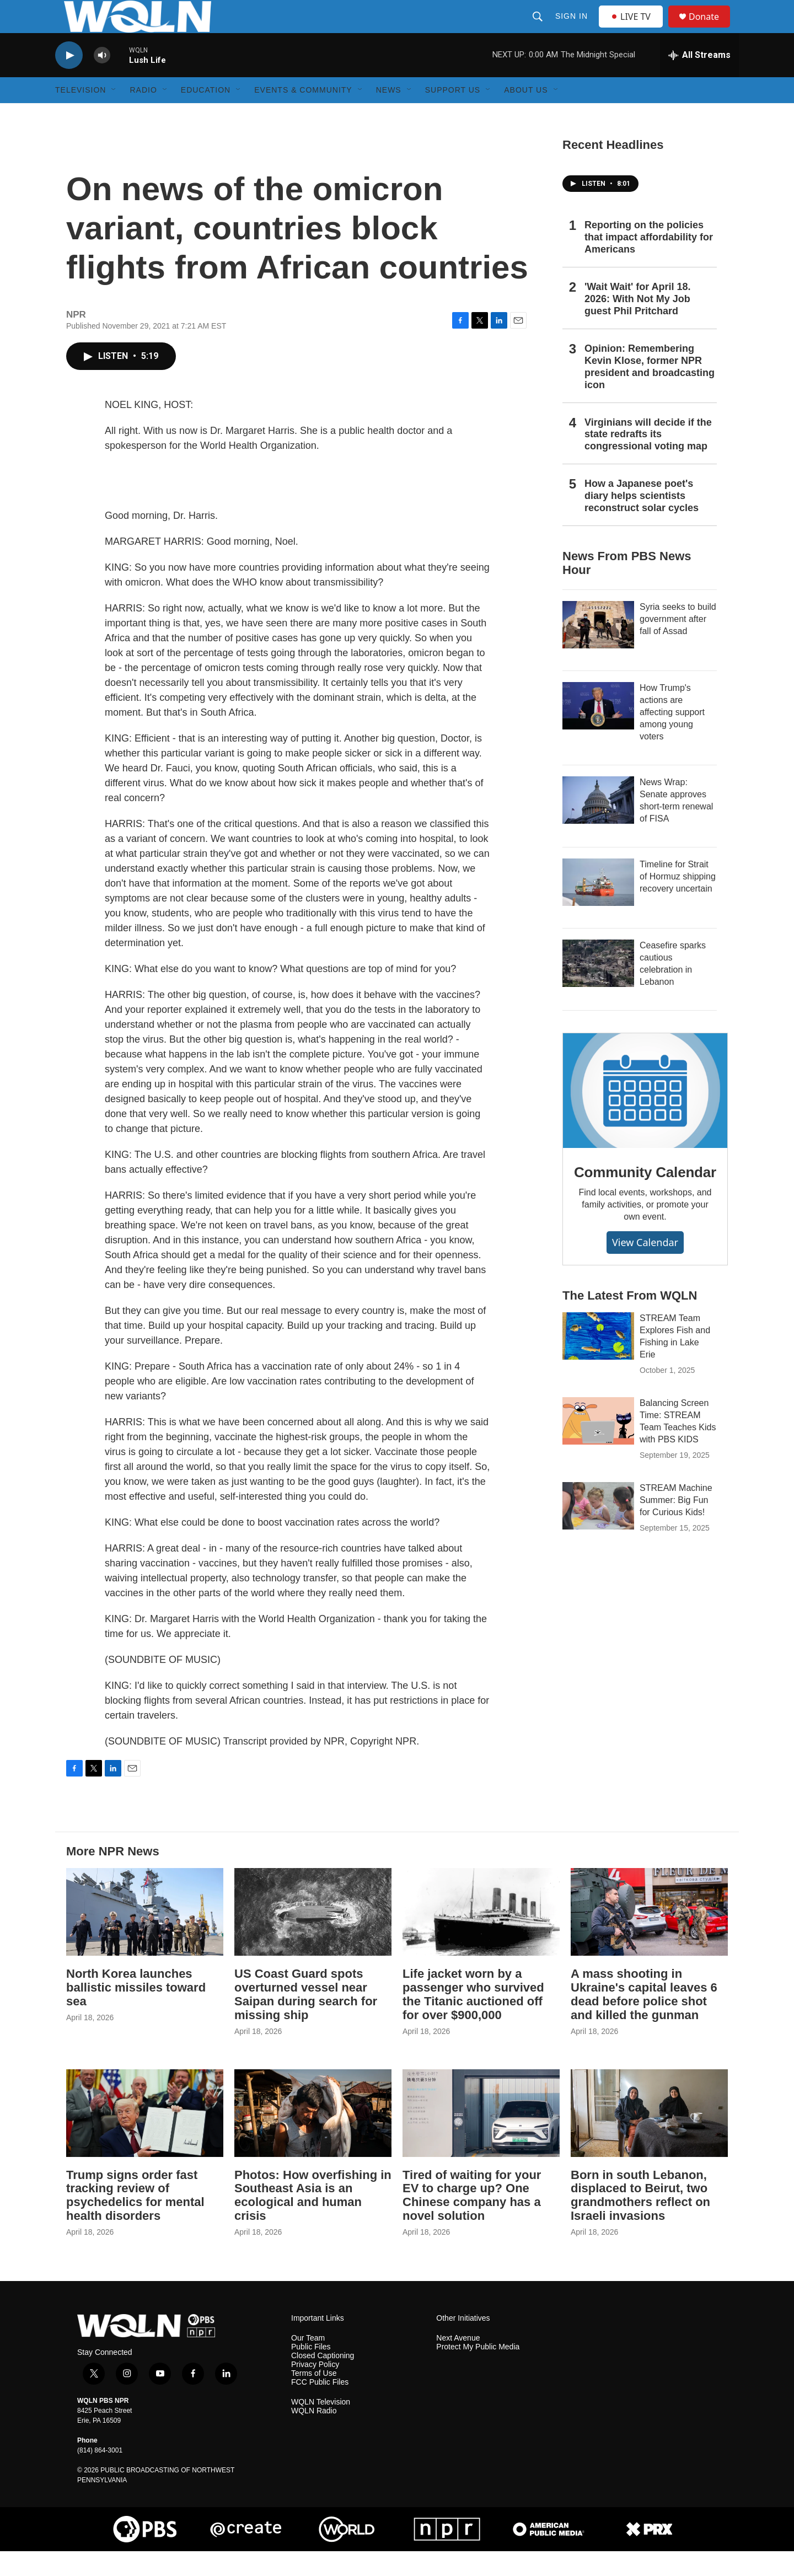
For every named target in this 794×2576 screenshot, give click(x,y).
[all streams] (699, 80)
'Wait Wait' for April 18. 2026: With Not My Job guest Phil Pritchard (637, 323)
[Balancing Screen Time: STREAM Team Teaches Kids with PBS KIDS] (598, 1445)
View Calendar (645, 1267)
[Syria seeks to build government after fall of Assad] (598, 649)
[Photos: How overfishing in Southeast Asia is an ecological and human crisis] (312, 2138)
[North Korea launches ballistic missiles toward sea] (144, 1937)
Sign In (572, 28)
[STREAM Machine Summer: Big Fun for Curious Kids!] (598, 1530)
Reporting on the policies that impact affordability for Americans (648, 262)
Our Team (308, 2363)
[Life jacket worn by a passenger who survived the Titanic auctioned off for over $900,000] (481, 1937)
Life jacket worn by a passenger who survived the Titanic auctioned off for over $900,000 (473, 2019)
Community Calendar (645, 1197)
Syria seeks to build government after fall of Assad (678, 644)
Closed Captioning (322, 2380)
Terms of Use (313, 2398)
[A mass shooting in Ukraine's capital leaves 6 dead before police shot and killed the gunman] (649, 1937)
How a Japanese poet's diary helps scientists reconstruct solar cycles (641, 520)
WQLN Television (320, 2427)
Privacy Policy (315, 2389)
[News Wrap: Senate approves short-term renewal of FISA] (598, 825)
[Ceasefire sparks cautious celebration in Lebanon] (598, 988)
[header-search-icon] (538, 29)
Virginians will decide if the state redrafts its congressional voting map (648, 459)
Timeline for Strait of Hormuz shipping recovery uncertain (678, 901)
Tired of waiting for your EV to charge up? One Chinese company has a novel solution (472, 2220)
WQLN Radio (313, 2436)
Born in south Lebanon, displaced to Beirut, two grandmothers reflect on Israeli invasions (640, 2220)
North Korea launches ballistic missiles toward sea (136, 2012)
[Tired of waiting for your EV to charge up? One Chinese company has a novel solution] (481, 2138)
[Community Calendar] (645, 1115)
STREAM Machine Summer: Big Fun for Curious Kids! (676, 1525)
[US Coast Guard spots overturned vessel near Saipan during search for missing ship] (312, 1937)
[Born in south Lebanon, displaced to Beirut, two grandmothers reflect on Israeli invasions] (649, 2138)
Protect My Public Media (477, 2372)
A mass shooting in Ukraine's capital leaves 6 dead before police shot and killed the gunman (644, 2019)
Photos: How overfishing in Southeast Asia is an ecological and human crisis (312, 2220)
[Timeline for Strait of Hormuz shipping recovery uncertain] (598, 907)
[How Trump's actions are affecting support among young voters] (598, 730)
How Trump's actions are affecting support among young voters (672, 737)
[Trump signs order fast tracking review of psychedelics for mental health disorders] (144, 2138)
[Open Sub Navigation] (114, 114)
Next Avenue (458, 2363)
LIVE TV (634, 28)
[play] (69, 80)
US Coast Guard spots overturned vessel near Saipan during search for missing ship (305, 2019)
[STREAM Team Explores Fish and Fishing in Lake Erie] (598, 1360)
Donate (711, 29)
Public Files (311, 2372)
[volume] (102, 80)
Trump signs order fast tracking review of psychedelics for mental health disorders (135, 2220)
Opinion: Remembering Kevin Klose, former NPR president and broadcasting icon (649, 391)
